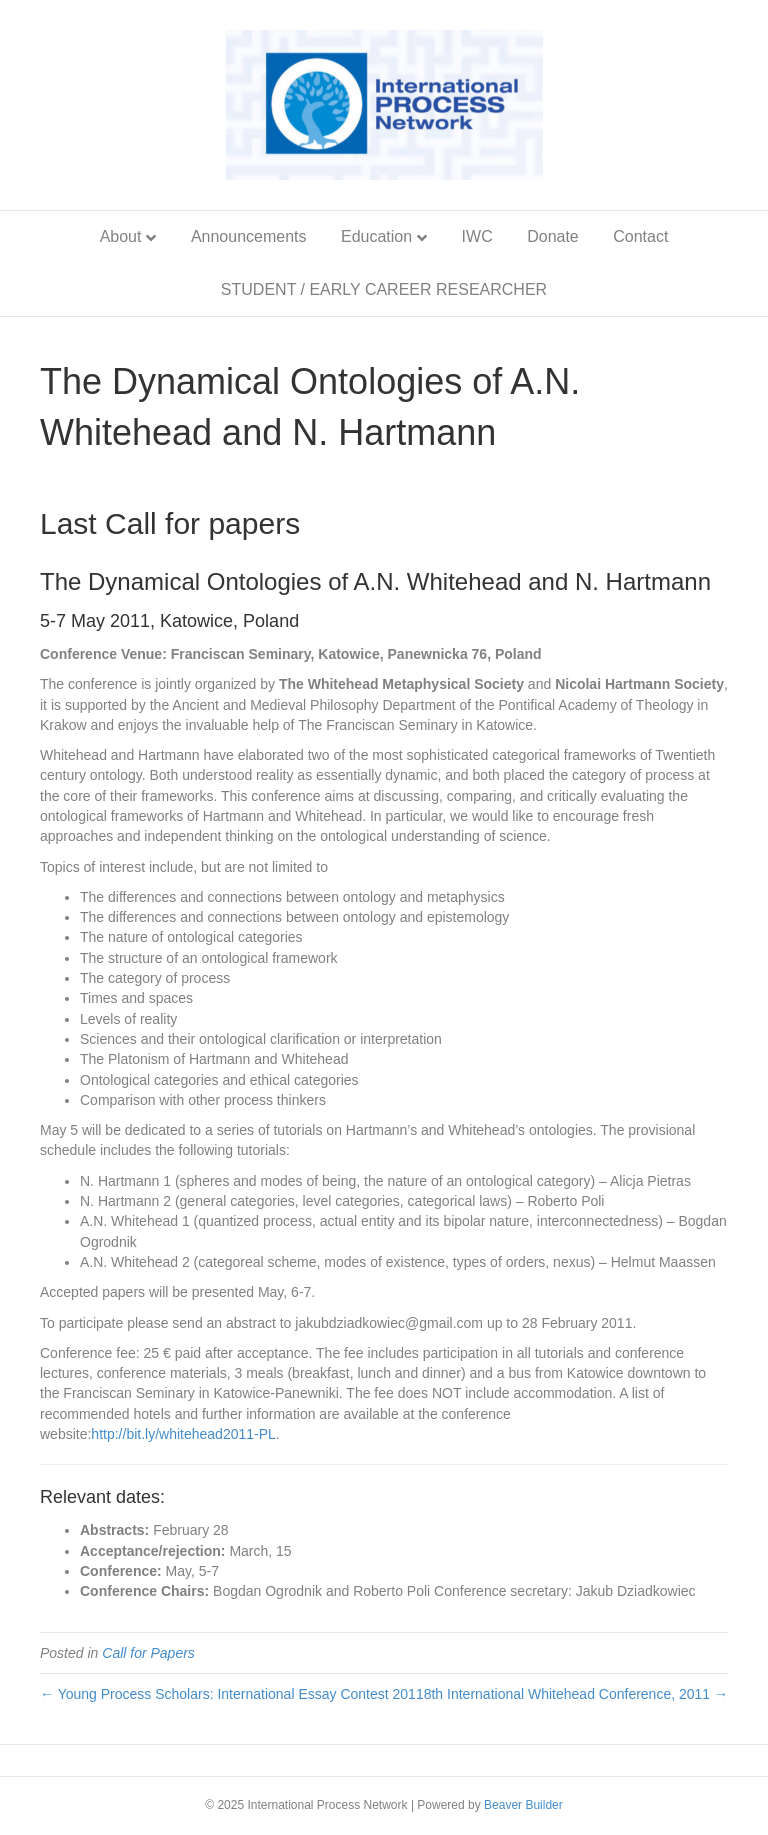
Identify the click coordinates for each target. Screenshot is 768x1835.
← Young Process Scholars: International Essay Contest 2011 (232, 1694)
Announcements (249, 236)
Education (376, 236)
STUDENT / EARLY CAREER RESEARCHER (384, 289)
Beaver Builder (523, 1805)
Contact (640, 236)
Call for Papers (148, 1653)
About (121, 236)
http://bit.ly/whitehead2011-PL (183, 1434)
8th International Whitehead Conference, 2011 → (576, 1694)
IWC (477, 236)
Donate (553, 236)
